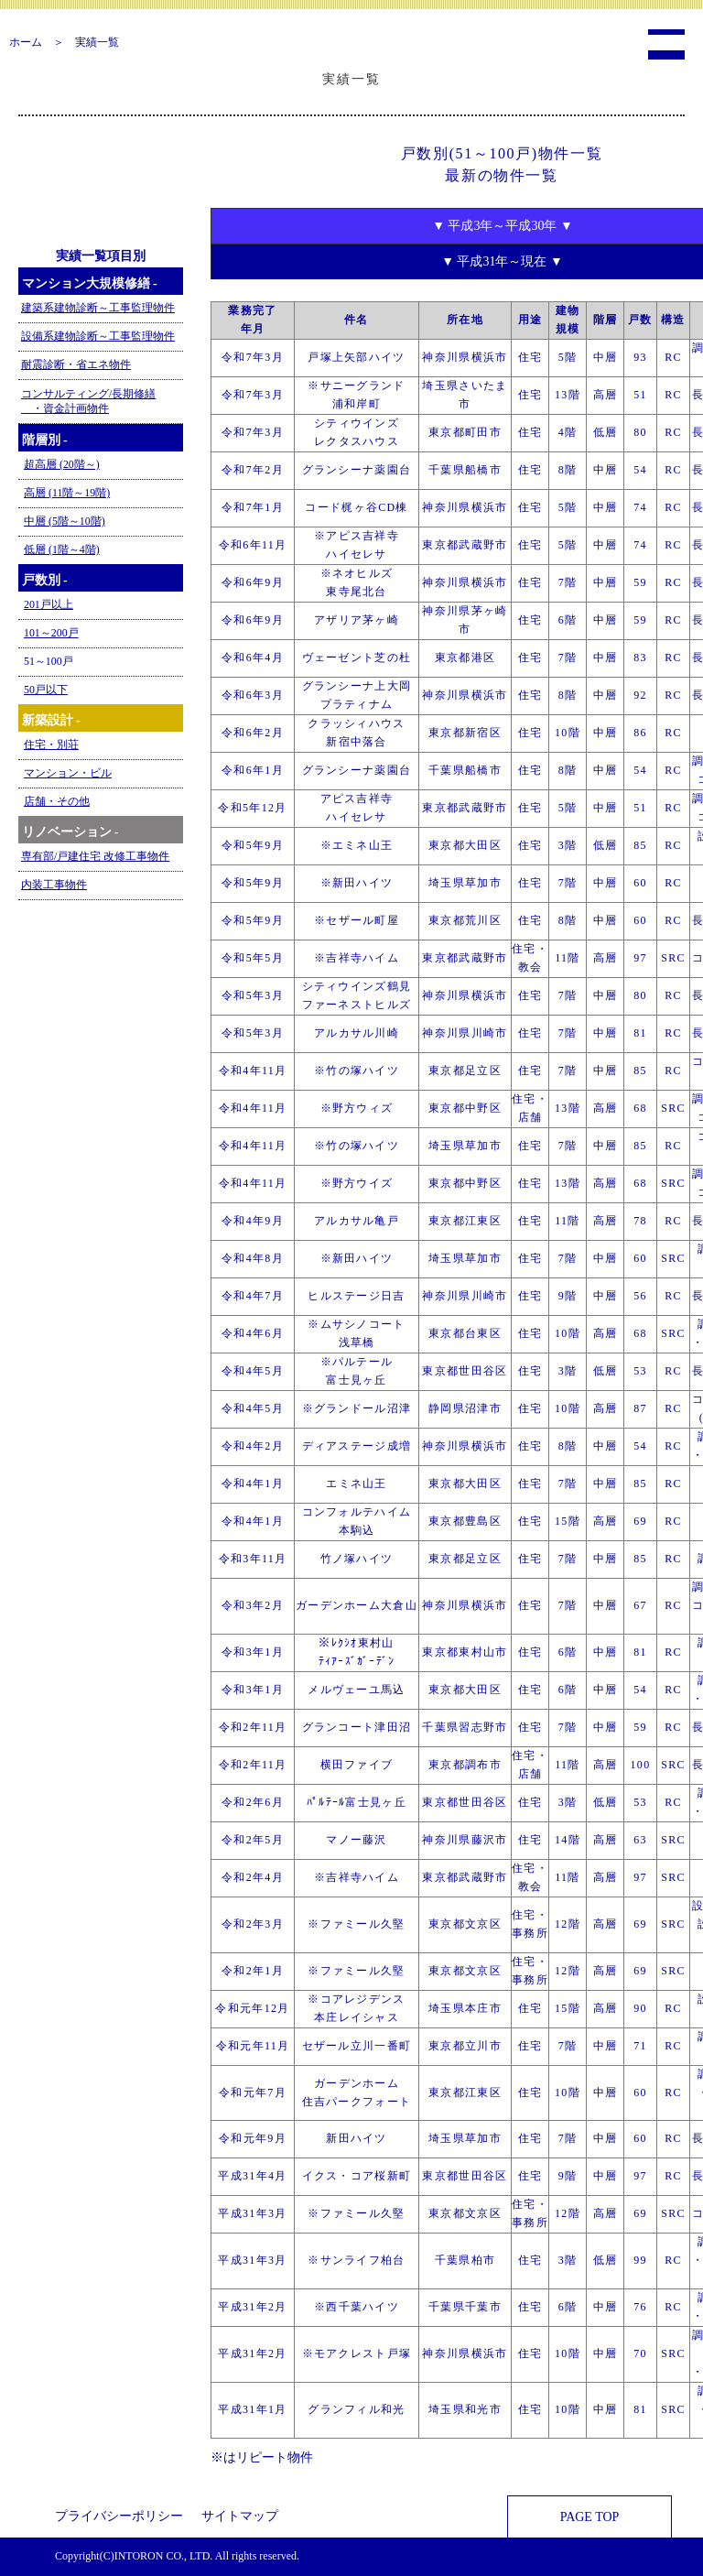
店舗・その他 (57, 801)
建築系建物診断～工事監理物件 (98, 307)
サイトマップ (239, 2516)
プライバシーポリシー (119, 2516)
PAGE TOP (590, 2517)
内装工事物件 (54, 884)
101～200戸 (51, 632)
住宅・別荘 (51, 744)
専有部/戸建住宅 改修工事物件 (95, 856)
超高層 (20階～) (62, 464)
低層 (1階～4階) (62, 549)
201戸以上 (48, 604)
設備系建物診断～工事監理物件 (98, 336)
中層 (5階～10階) (64, 521)
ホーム (25, 42)
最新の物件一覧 (501, 175)
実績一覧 (97, 42)
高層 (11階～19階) (67, 492)
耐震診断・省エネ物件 (76, 364)
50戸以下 (46, 689)
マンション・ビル (68, 772)
